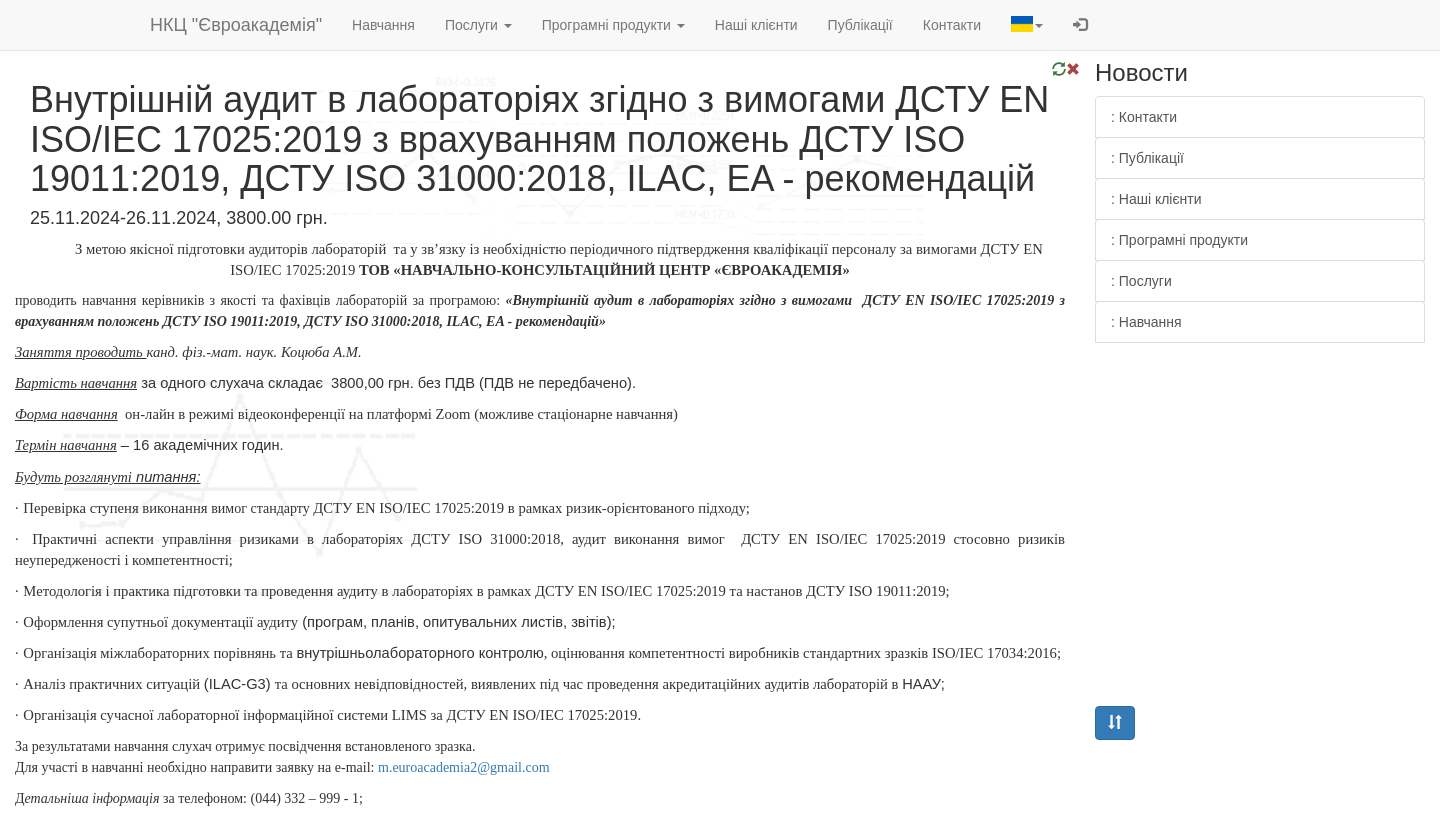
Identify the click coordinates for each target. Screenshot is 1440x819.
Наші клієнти (756, 25)
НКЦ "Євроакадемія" (236, 25)
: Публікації (1147, 158)
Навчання (383, 25)
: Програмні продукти (1179, 240)
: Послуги (1141, 281)
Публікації (860, 25)
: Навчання (1146, 322)
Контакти (952, 25)
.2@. (464, 767)
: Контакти (1144, 117)
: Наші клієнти (1156, 199)
